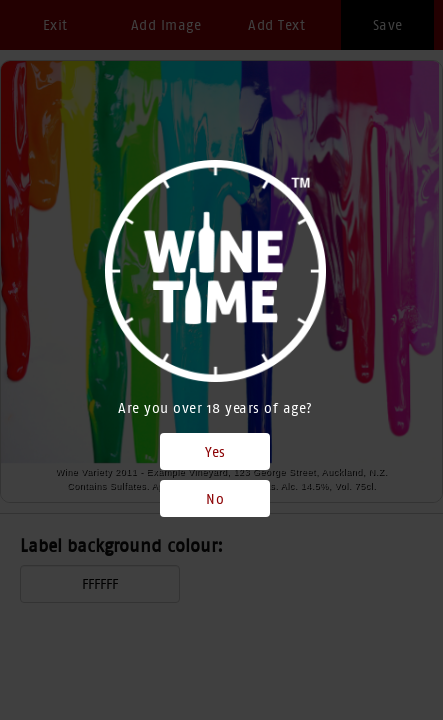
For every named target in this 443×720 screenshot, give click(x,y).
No (215, 499)
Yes (215, 452)
